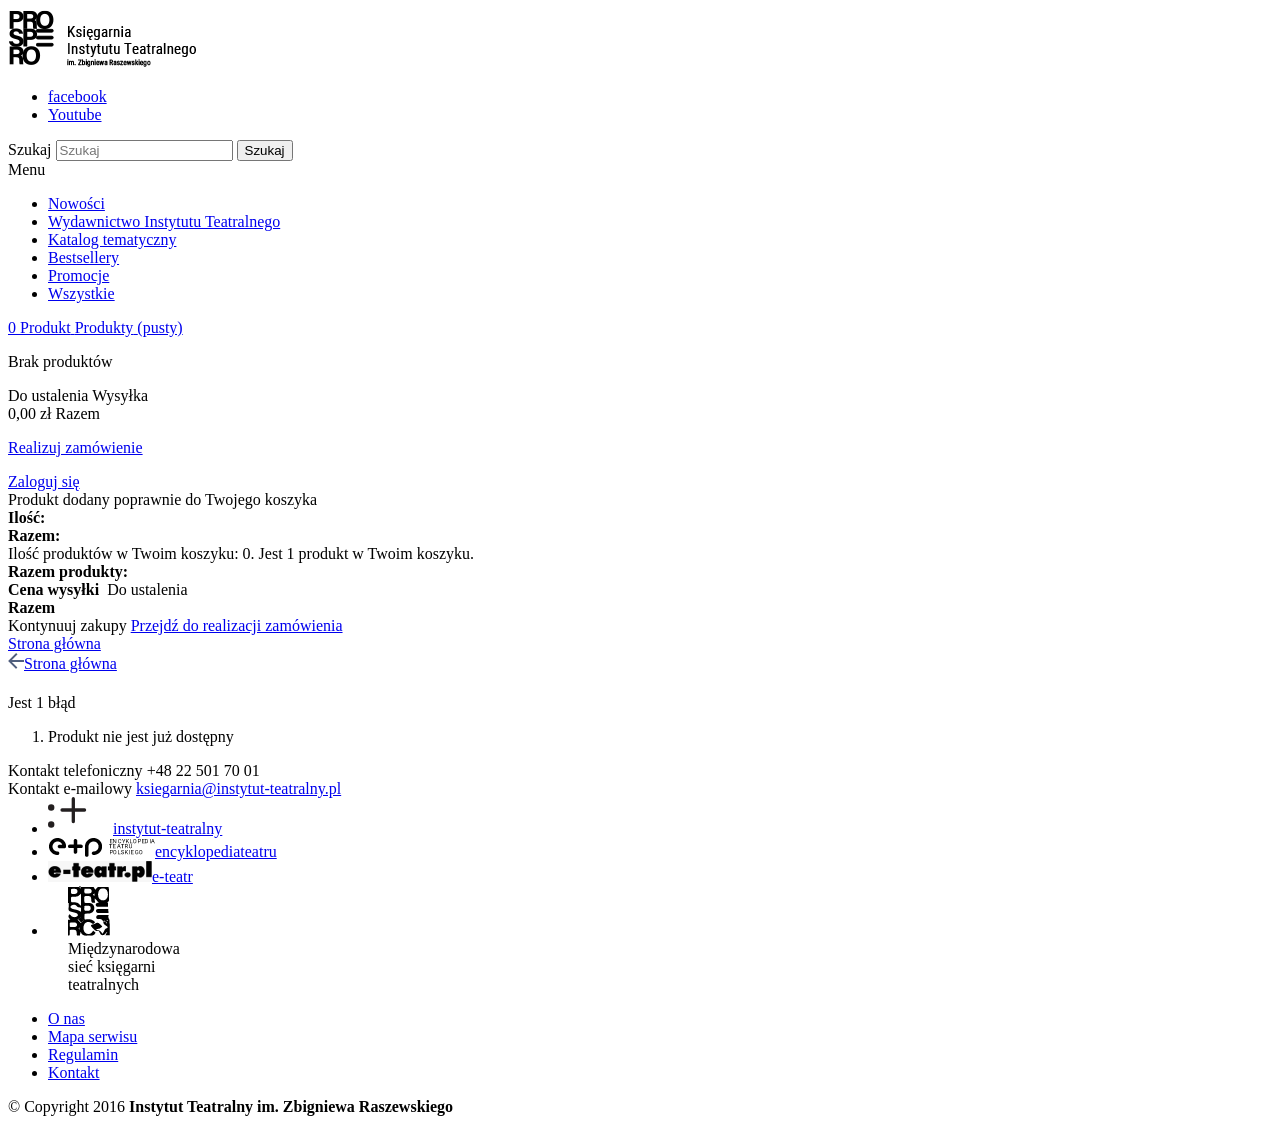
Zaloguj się (44, 481)
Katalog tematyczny (112, 239)
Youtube (75, 114)
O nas (66, 1018)
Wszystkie (81, 293)
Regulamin (83, 1054)
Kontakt (74, 1072)
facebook (77, 96)
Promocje (78, 275)
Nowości (76, 203)
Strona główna (54, 643)
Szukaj (30, 149)
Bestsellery (83, 257)
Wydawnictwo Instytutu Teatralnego (164, 221)
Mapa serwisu (92, 1036)
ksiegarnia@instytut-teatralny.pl (238, 788)
